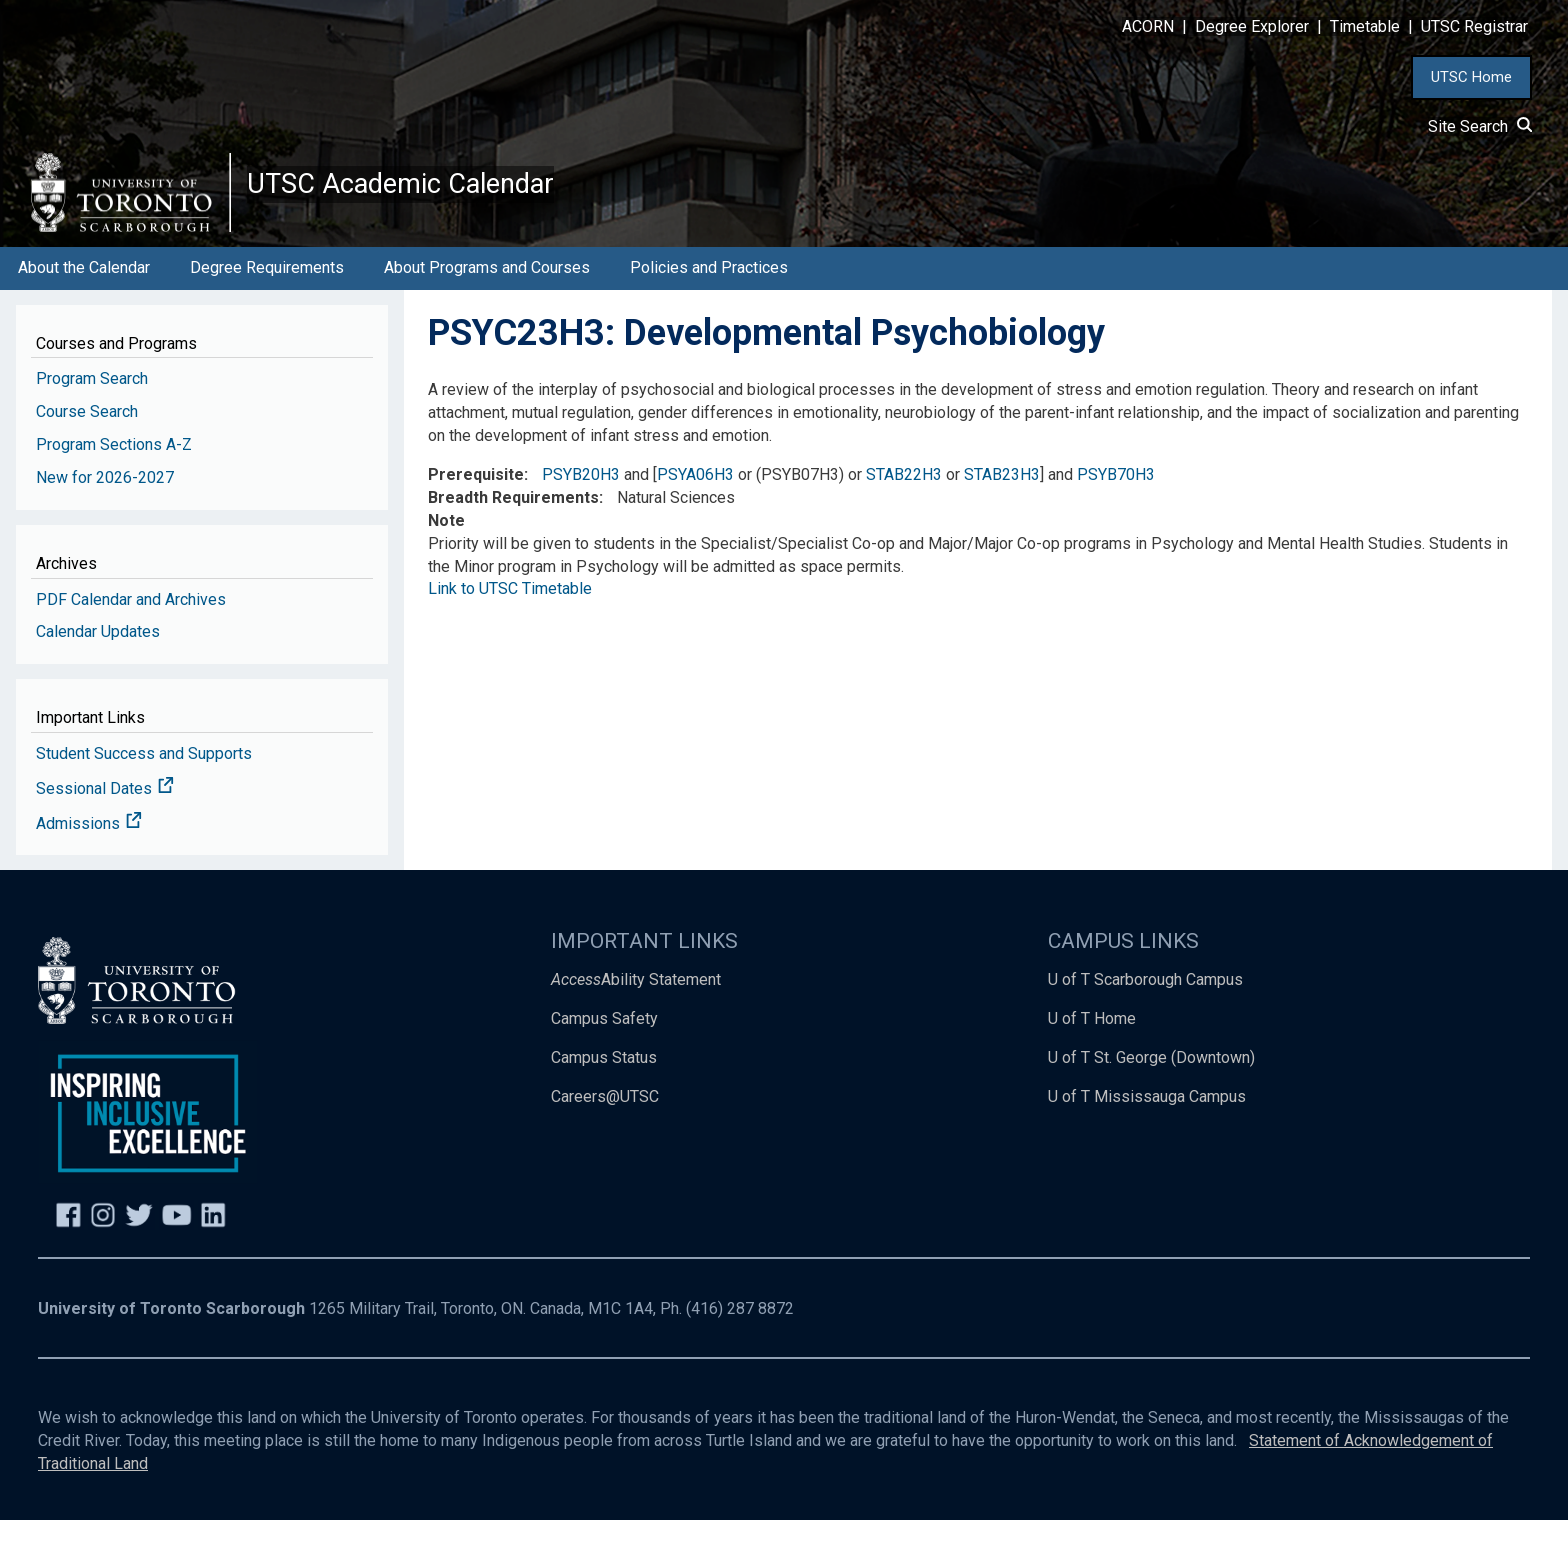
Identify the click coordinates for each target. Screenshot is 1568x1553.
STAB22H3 (904, 507)
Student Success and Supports (144, 786)
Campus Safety (604, 1051)
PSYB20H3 (581, 507)
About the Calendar (84, 300)
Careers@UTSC (605, 1129)
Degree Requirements (267, 300)
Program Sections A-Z (114, 477)
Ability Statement (636, 1012)
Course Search (87, 444)
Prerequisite (476, 507)
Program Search (92, 411)
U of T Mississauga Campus (1147, 1129)
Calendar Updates (98, 664)
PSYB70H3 (1116, 507)
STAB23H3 (1002, 507)
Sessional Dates (105, 821)
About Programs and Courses (487, 300)
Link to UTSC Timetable (510, 621)
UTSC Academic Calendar (451, 200)
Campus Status (604, 1090)
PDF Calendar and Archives (131, 631)
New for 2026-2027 (105, 510)
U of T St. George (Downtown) (1151, 1090)
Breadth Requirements (513, 530)
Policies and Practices (709, 300)
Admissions (89, 856)
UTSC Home (1471, 77)
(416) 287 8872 (740, 1341)
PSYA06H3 (695, 507)
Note (446, 553)
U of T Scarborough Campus (1145, 1012)
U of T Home (1092, 1051)
